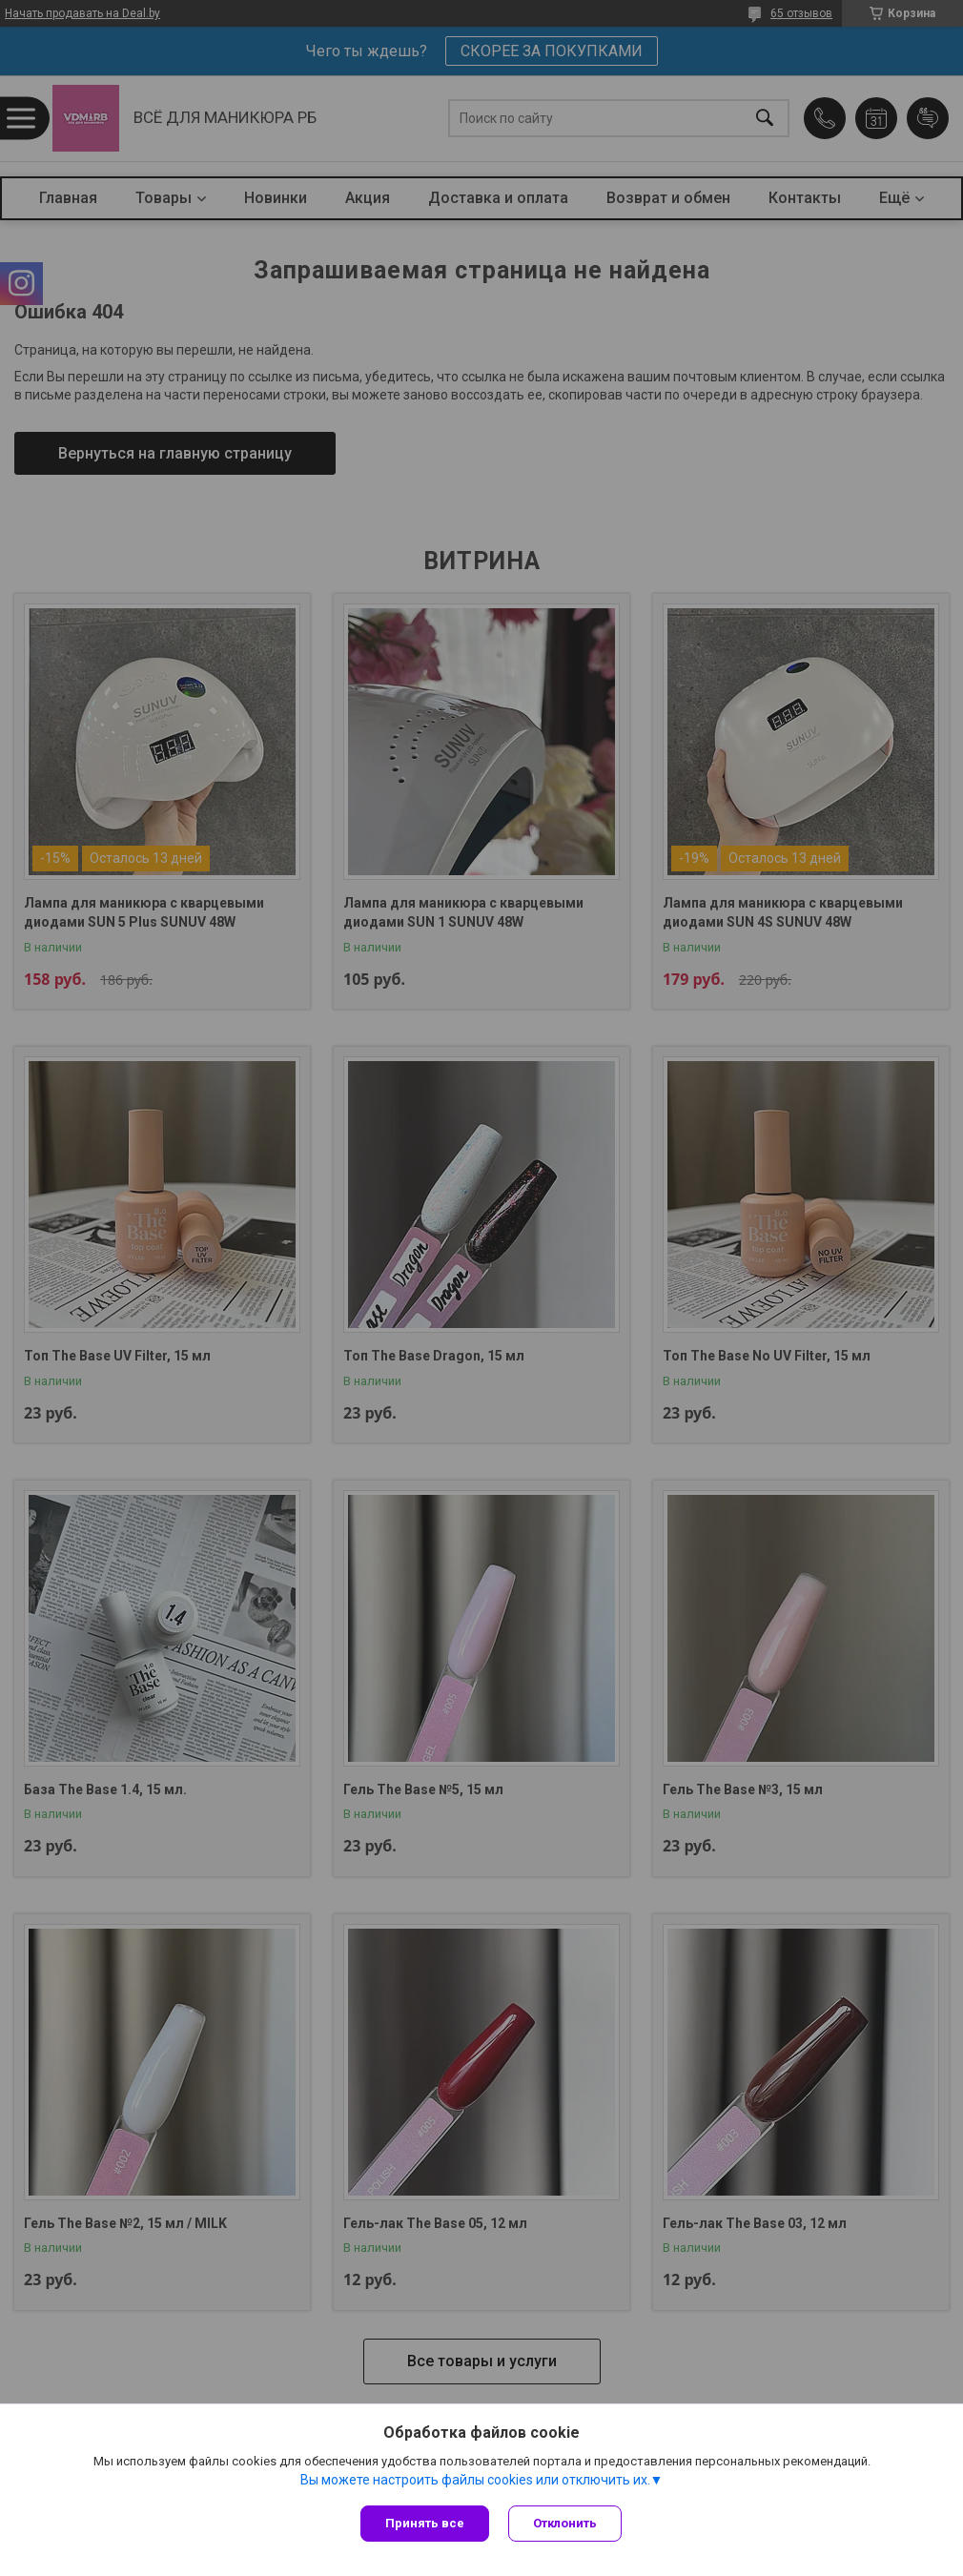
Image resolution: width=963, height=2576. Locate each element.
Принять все (424, 2523)
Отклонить (565, 2523)
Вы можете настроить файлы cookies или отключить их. (475, 2479)
